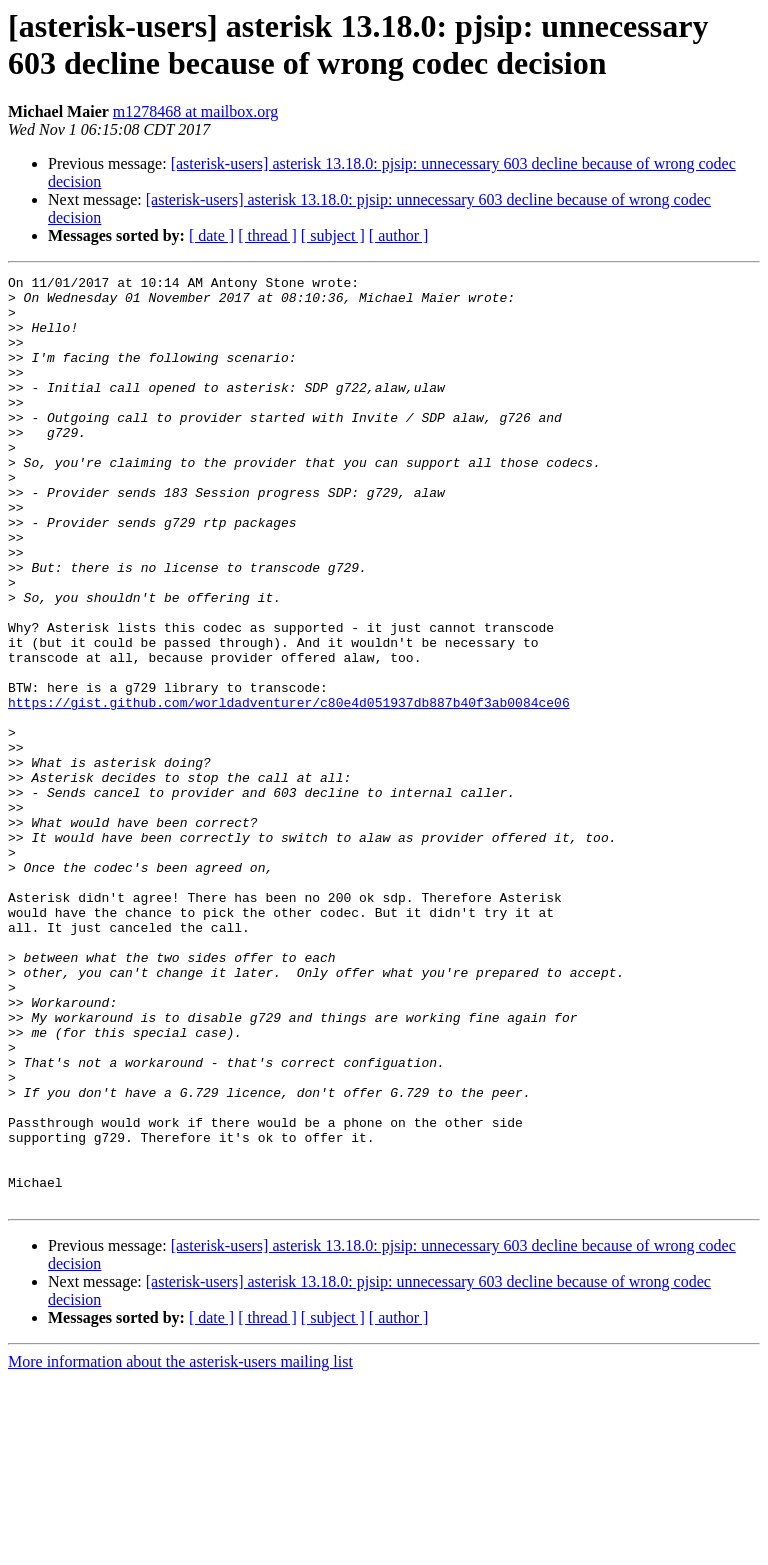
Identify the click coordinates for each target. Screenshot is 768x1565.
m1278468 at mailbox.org (195, 111)
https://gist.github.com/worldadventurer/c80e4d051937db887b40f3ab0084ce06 (289, 789)
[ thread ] (267, 235)
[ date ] (211, 235)
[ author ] (399, 235)
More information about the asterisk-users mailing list (180, 1547)
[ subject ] (333, 235)
